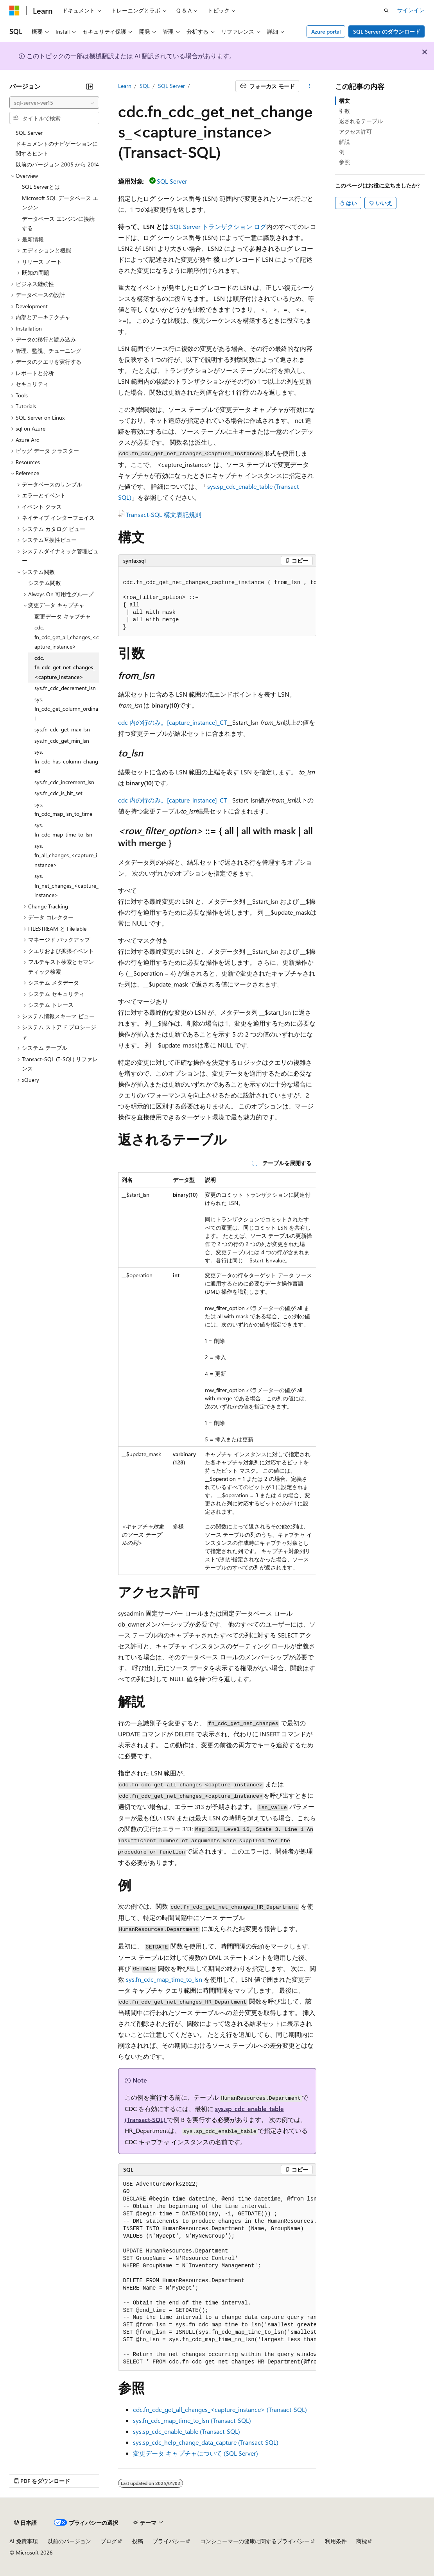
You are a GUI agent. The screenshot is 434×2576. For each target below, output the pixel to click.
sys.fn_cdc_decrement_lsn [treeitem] (65, 688)
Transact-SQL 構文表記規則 (163, 514)
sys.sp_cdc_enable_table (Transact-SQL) (186, 2431)
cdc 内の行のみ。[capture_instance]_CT (172, 722)
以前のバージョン (69, 2541)
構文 (344, 100)
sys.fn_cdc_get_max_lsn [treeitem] (62, 729)
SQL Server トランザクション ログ (218, 226)
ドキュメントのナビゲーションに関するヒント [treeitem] (57, 148)
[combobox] (54, 103)
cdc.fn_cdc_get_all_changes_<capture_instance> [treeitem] (66, 637)
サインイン (411, 10)
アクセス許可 (355, 131)
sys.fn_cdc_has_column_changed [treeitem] (66, 761)
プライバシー (168, 2541)
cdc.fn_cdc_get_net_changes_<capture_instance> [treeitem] (64, 667)
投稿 (137, 2541)
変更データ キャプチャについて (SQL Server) (195, 2453)
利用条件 (336, 2541)
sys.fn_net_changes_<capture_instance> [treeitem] (66, 885)
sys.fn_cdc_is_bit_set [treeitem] (58, 793)
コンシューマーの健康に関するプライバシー (255, 2541)
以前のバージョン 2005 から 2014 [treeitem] (57, 164)
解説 (344, 141)
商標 (361, 2541)
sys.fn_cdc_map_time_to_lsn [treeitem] (63, 829)
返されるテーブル (361, 121)
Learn (124, 85)
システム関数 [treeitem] (44, 582)
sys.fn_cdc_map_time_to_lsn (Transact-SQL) (192, 2420)
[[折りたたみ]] (89, 86)
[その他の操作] (309, 86)
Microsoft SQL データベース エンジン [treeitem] (60, 202)
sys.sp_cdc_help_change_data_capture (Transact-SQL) (205, 2442)
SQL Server (171, 85)
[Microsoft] (14, 10)
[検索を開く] (386, 11)
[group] (217, 601)
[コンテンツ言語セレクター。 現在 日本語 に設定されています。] (25, 2523)
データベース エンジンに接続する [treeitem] (58, 223)
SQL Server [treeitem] (29, 132)
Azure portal (326, 31)
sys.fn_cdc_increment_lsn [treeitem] (64, 782)
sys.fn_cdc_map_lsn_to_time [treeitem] (63, 809)
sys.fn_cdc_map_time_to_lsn (164, 1979)
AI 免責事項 (23, 2541)
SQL (145, 85)
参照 (344, 162)
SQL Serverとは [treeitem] (41, 186)
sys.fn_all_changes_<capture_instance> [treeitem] (65, 855)
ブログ (108, 2541)
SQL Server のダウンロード (386, 31)
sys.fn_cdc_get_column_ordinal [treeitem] (66, 708)
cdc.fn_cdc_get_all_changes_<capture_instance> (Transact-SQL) (220, 2409)
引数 (344, 110)
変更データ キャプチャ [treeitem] (62, 616)
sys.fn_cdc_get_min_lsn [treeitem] (61, 740)
